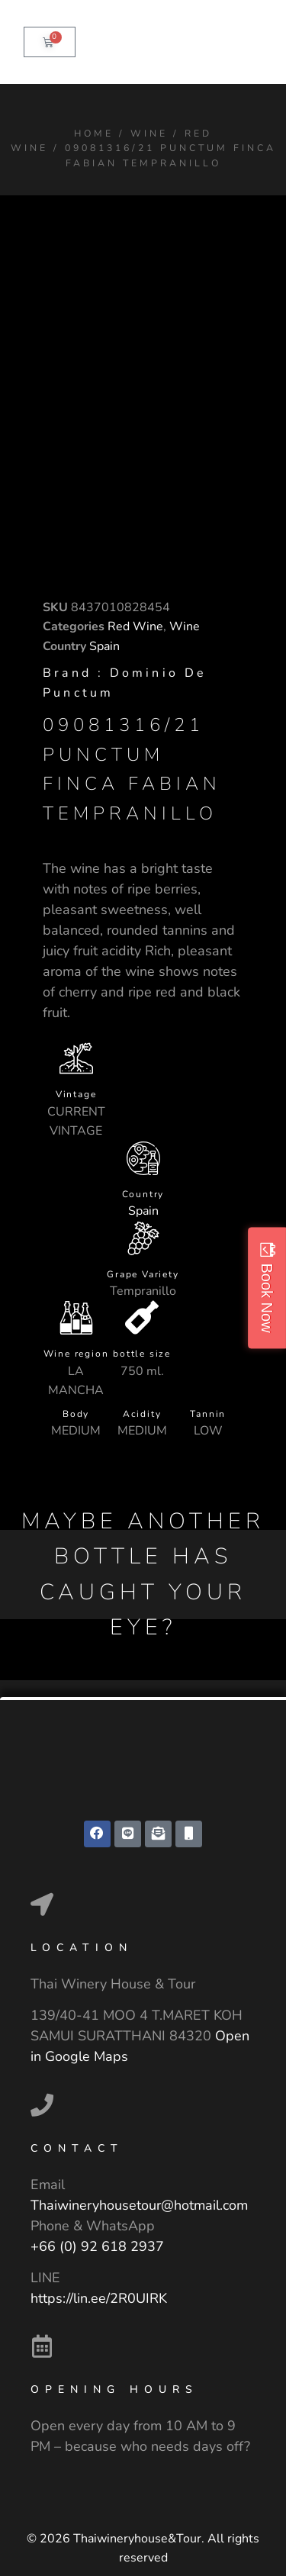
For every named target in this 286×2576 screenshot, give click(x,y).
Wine (149, 133)
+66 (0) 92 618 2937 (97, 2246)
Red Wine (135, 626)
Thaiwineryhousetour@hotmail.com (139, 2205)
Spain (104, 646)
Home (94, 133)
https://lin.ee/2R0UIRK (99, 2298)
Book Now (267, 1297)
